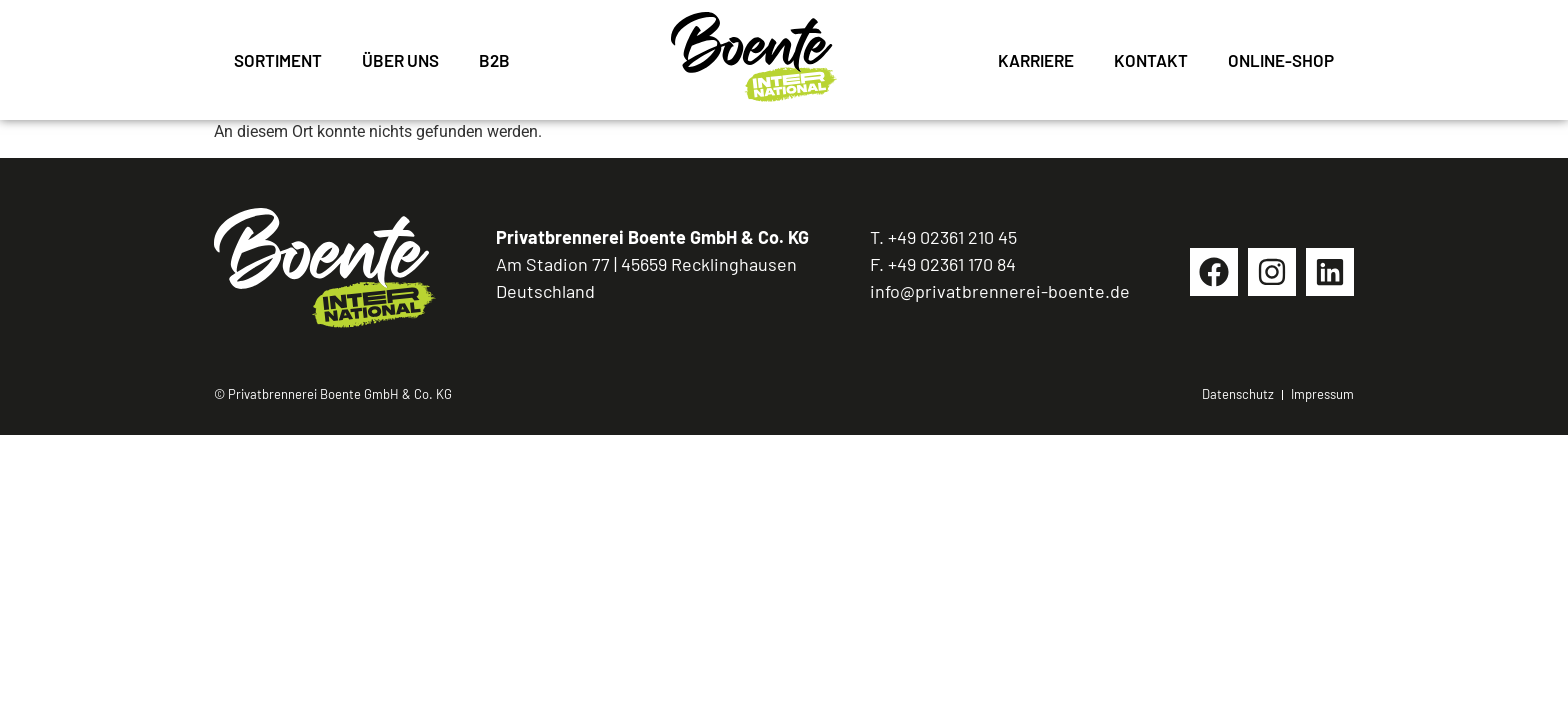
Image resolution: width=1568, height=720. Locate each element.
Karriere (1036, 60)
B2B (494, 60)
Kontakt (1151, 60)
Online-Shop (1281, 60)
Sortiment (278, 60)
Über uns (400, 60)
